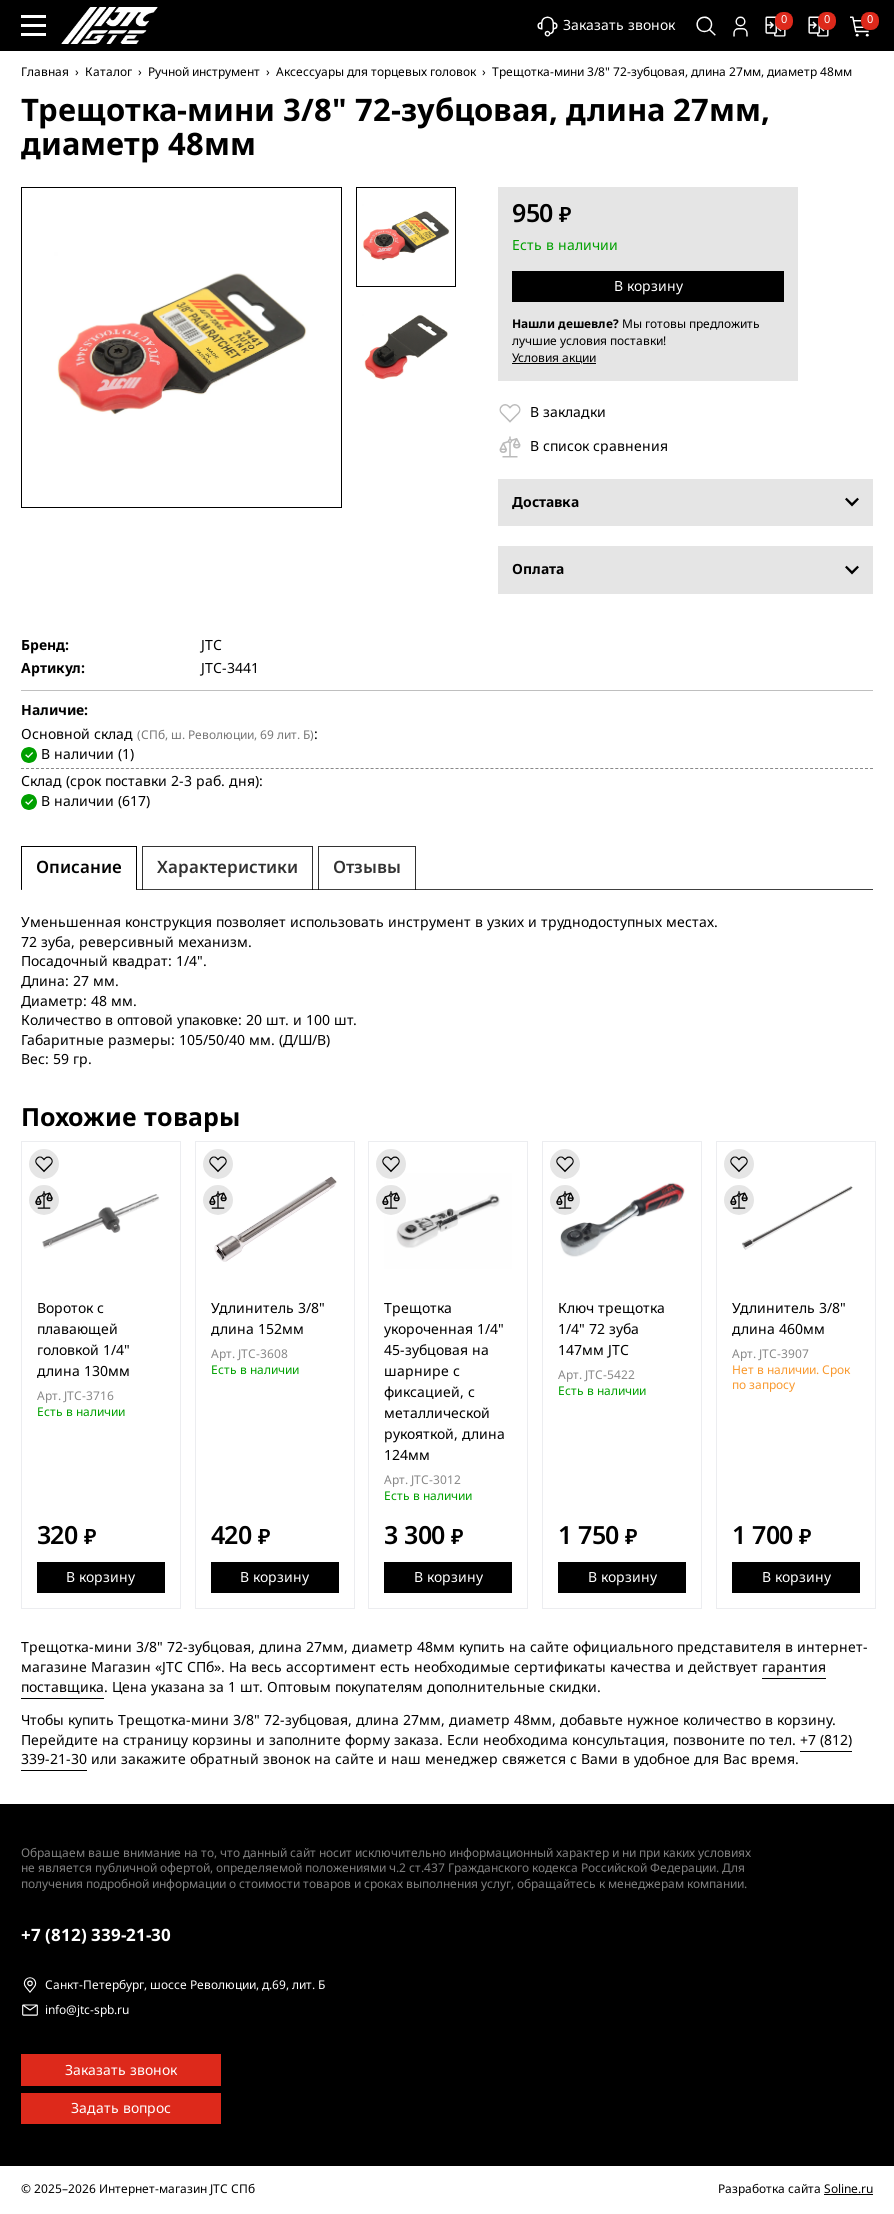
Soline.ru (848, 2189)
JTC (211, 646)
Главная (45, 72)
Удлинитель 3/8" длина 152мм (268, 1319)
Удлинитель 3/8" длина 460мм (790, 1319)
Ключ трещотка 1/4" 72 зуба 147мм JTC (612, 1329)
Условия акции (554, 358)
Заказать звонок (605, 26)
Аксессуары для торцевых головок (376, 72)
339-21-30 (96, 1935)
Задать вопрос (121, 2108)
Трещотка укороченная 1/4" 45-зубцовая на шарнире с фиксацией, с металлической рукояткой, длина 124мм (445, 1382)
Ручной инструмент (204, 72)
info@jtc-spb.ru (87, 2011)
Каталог (108, 72)
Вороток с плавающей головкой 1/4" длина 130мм (83, 1340)
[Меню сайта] (33, 25)
